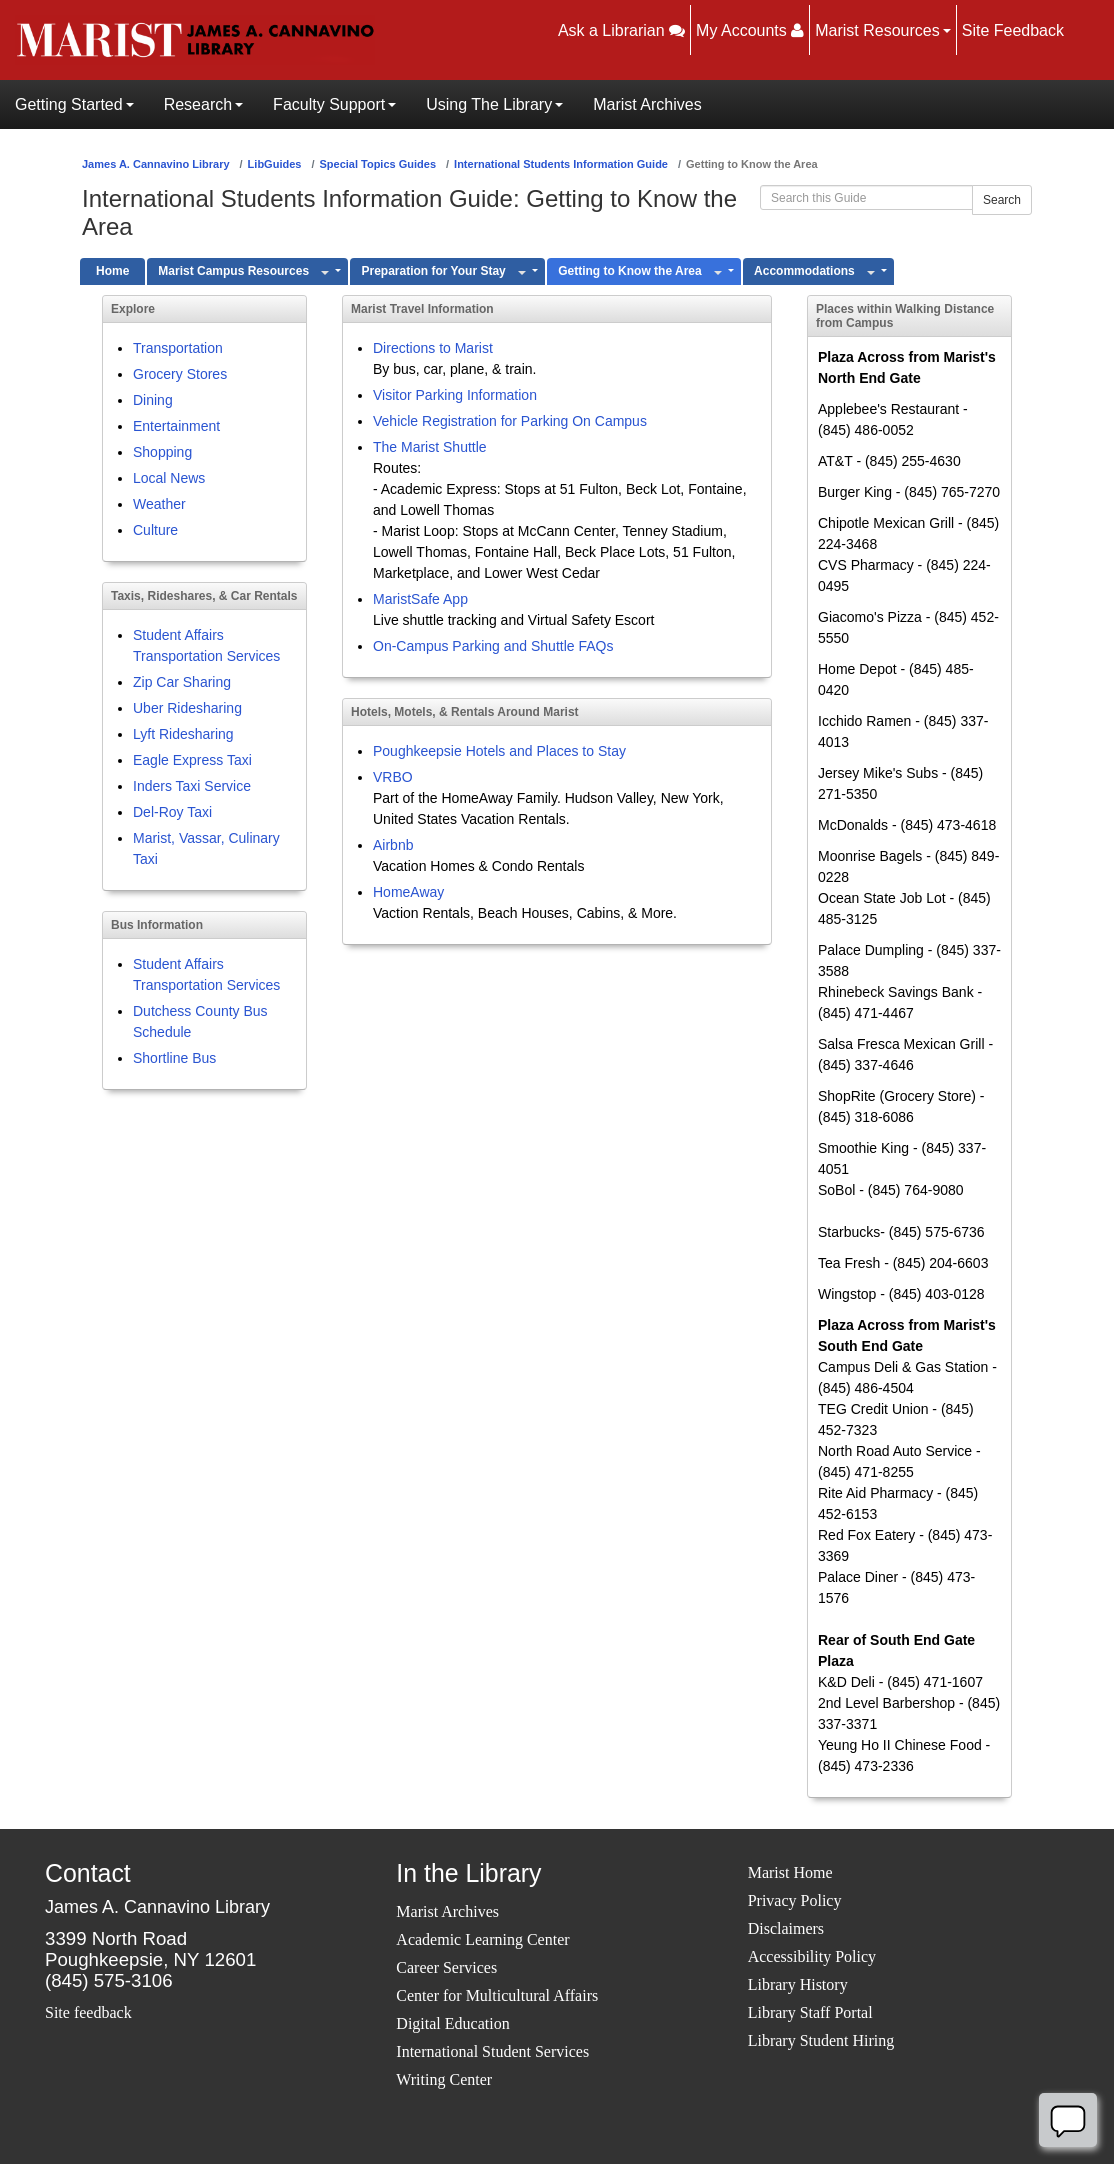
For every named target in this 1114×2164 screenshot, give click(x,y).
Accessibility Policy (812, 1956)
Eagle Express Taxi (192, 760)
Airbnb (393, 845)
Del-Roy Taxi (172, 812)
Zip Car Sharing (182, 682)
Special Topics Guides (377, 164)
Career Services (446, 1967)
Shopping (162, 452)
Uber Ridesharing (187, 708)
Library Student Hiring (821, 2040)
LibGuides (275, 164)
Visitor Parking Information (455, 395)
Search (1002, 200)
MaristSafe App (420, 599)
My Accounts (750, 30)
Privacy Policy (795, 1900)
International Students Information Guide (561, 164)
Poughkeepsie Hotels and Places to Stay (499, 751)
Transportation (178, 348)
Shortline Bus (174, 1058)
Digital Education (452, 2023)
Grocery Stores (180, 374)
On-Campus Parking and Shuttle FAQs (493, 646)
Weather (159, 504)
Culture (155, 530)
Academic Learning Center (482, 1939)
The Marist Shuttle (430, 447)
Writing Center (444, 2079)
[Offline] (1068, 2120)
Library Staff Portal (810, 2012)
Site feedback (88, 2012)
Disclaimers (786, 1928)
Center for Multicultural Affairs (497, 1995)
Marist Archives (447, 1911)
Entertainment (176, 426)
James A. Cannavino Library (156, 164)
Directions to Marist (433, 348)
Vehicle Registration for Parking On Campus (510, 421)
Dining (153, 400)
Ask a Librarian (621, 30)
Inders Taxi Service (192, 786)
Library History (798, 1984)
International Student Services (492, 2051)
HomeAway (408, 892)
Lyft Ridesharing (183, 734)
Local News (169, 478)
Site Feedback (1013, 30)
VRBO (393, 777)
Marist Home (790, 1872)
